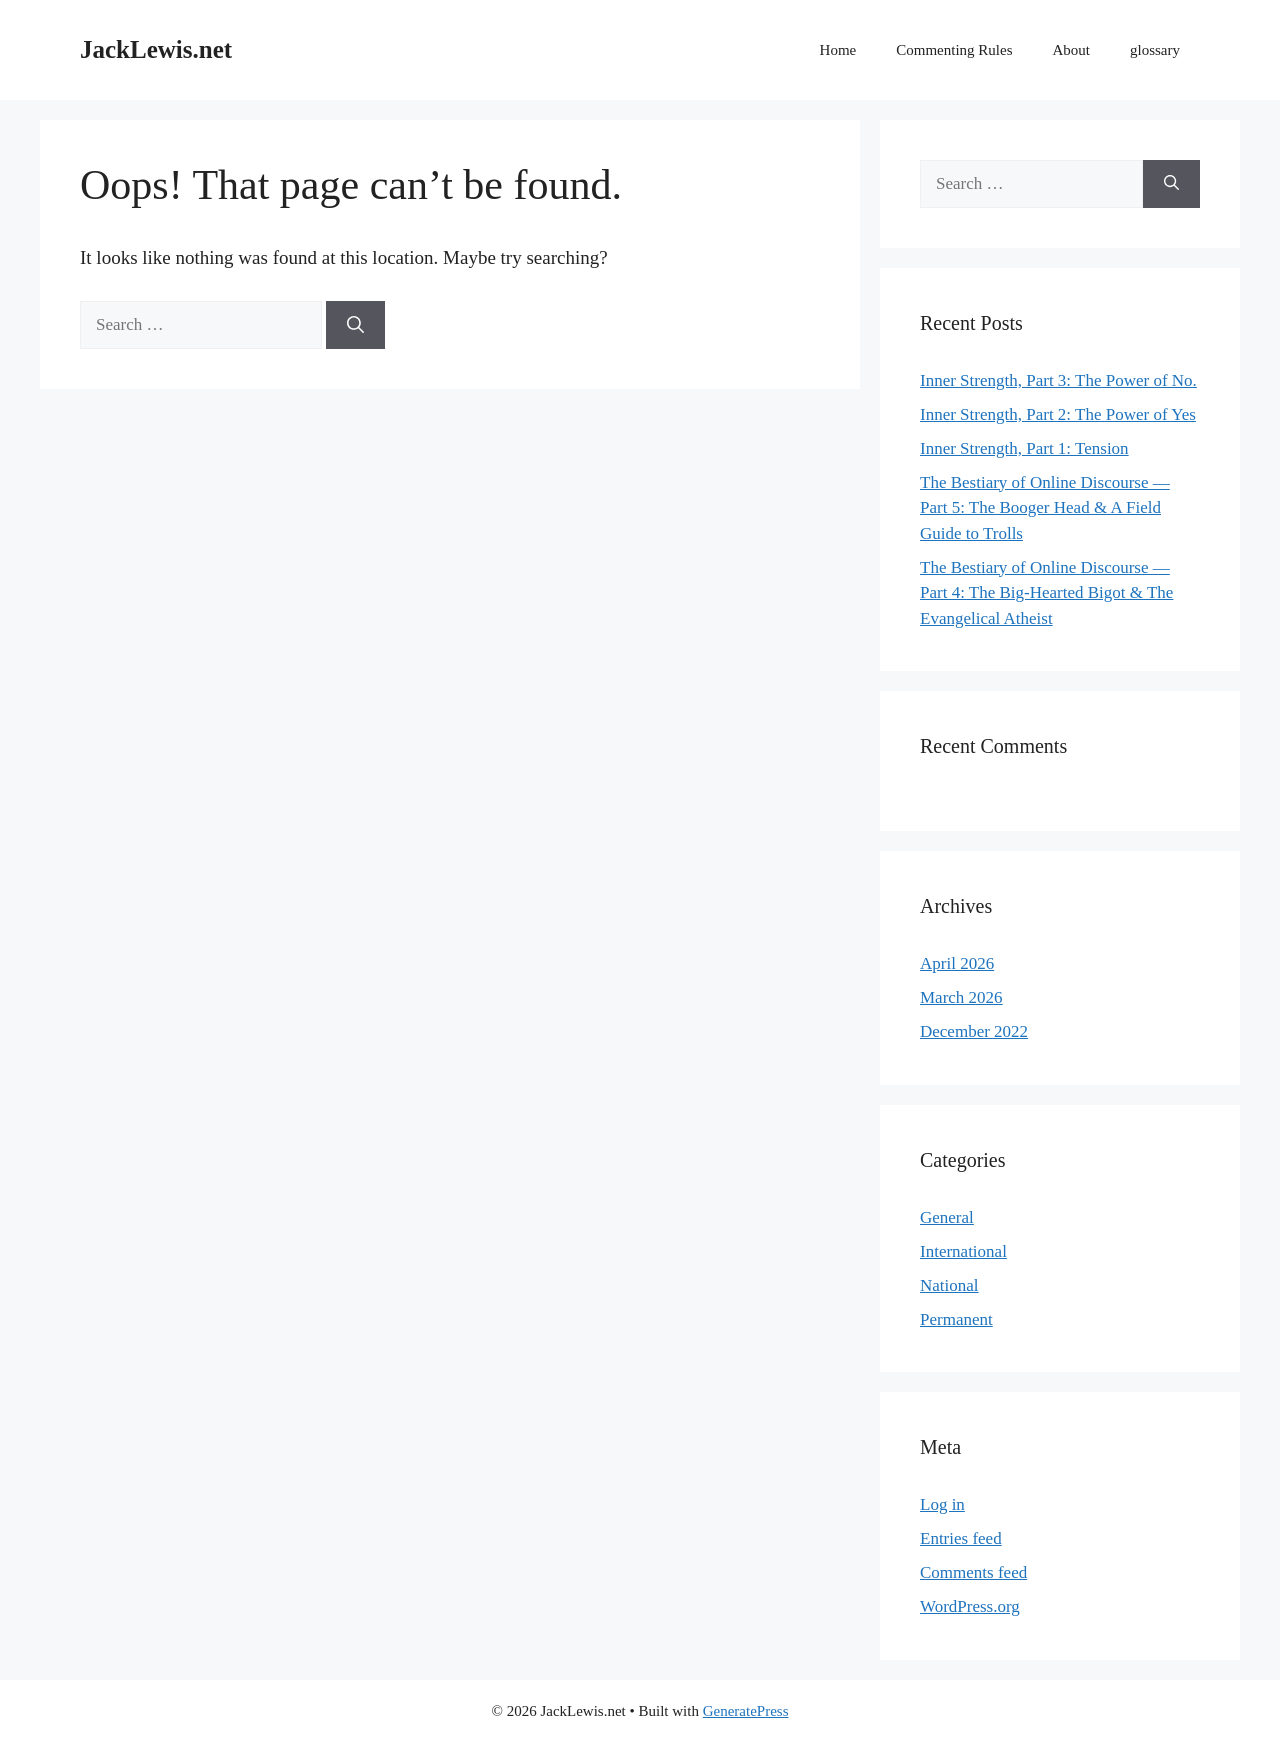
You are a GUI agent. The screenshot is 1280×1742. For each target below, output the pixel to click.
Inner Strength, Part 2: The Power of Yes (1058, 414)
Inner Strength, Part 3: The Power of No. (1058, 380)
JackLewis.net (156, 49)
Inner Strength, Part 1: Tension (1024, 448)
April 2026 (957, 963)
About (1072, 50)
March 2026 (961, 997)
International (963, 1251)
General (947, 1217)
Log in (942, 1504)
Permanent (956, 1319)
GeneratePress (746, 1711)
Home (838, 50)
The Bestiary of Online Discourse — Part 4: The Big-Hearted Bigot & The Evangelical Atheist (1046, 593)
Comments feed (973, 1572)
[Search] (355, 325)
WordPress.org (970, 1606)
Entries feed (961, 1538)
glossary (1155, 50)
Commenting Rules (954, 50)
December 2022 (974, 1031)
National (949, 1285)
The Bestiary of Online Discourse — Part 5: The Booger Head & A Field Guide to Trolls (1045, 508)
